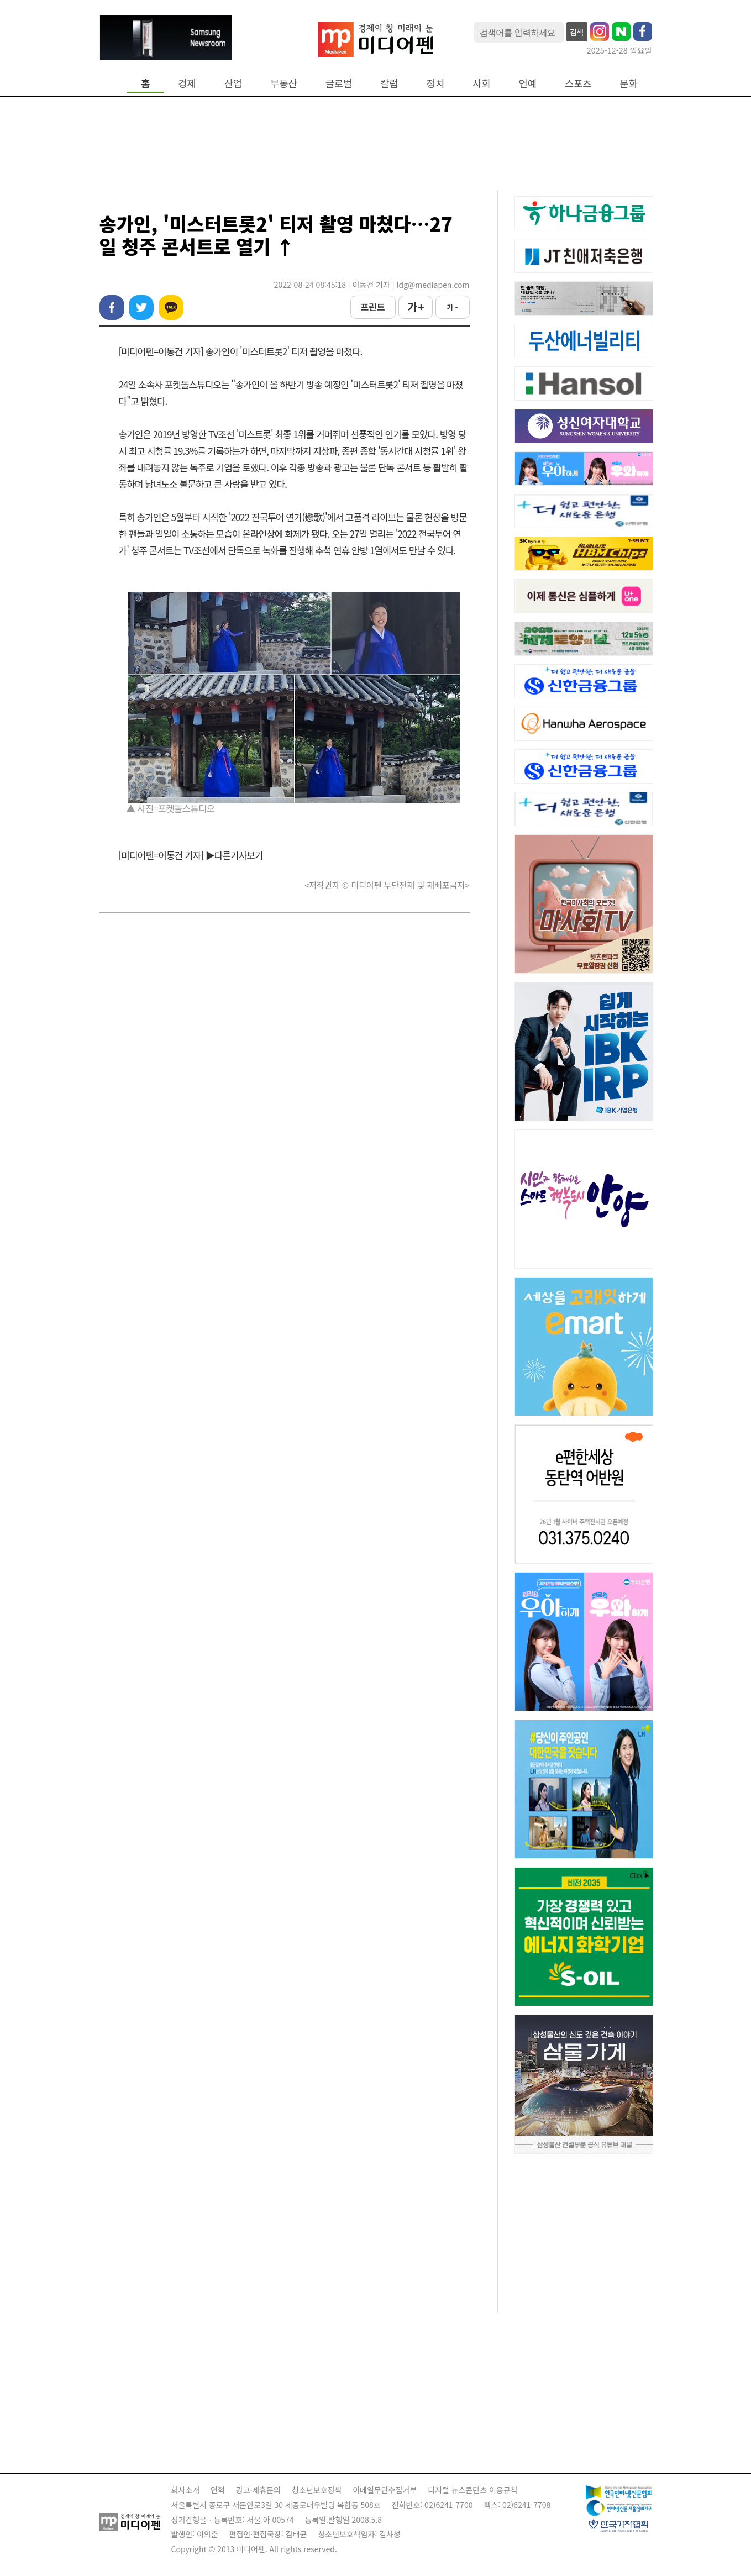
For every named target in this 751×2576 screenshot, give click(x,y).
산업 (233, 83)
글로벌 (339, 83)
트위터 (141, 307)
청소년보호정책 (317, 2489)
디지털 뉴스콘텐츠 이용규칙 (472, 2489)
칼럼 (389, 83)
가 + (415, 306)
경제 (187, 83)
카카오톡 (171, 307)
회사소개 (185, 2489)
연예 (528, 83)
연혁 (218, 2489)
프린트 (372, 306)
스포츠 (578, 83)
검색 (577, 32)
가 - (452, 307)
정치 (435, 83)
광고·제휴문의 (258, 2489)
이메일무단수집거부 (385, 2489)
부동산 (283, 83)
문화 (629, 83)
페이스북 (111, 307)
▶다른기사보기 (234, 855)
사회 (481, 83)
